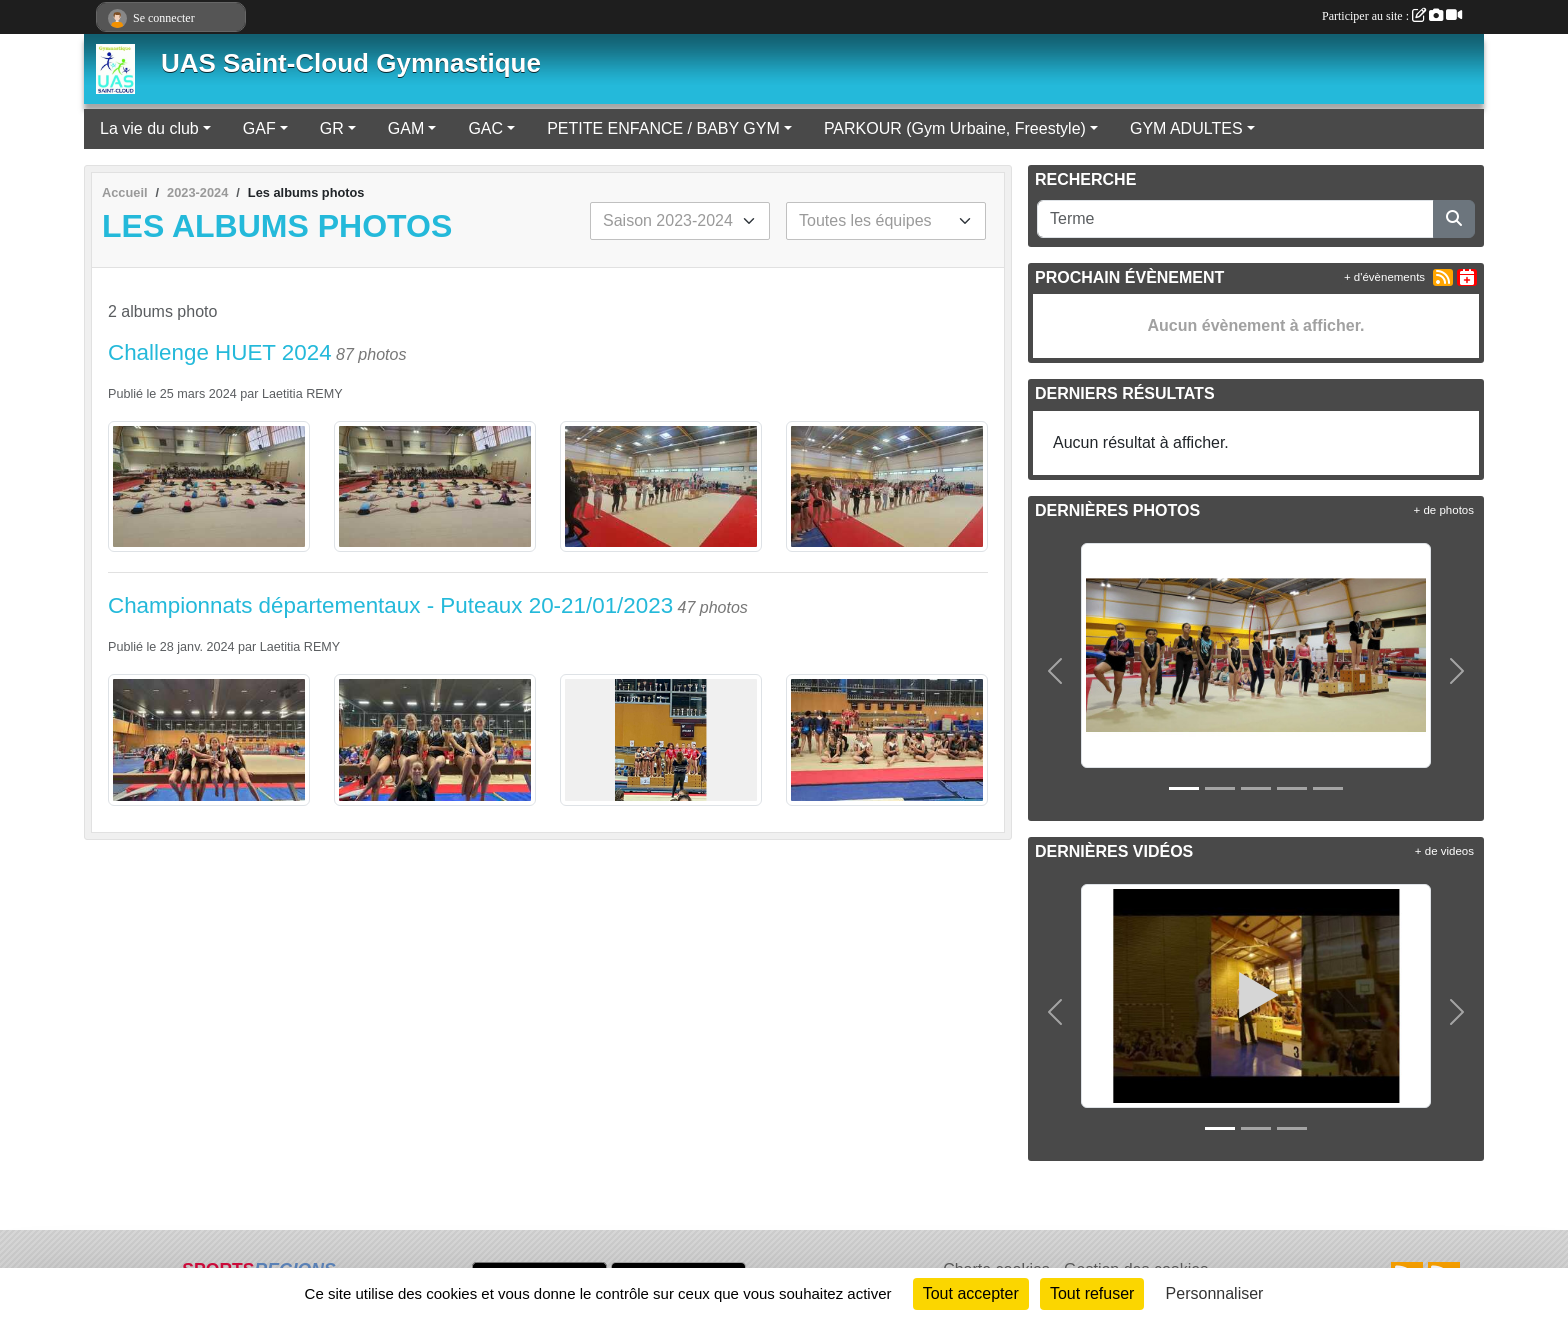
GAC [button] (485, 128)
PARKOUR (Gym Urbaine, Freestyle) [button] (955, 128)
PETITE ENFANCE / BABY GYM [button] (663, 128)
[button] (1055, 671)
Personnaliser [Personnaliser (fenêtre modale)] (1215, 1293)
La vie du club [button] (149, 128)
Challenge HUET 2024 (220, 352)
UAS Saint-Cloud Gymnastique (351, 63)
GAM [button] (406, 128)
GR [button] (332, 128)
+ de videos (1444, 851)
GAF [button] (259, 128)
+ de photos (1444, 510)
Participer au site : (1392, 16)
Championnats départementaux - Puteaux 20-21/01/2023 (390, 605)
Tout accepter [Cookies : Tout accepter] (971, 1293)
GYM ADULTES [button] (1186, 128)
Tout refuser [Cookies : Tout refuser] (1092, 1293)
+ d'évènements (1384, 277)
